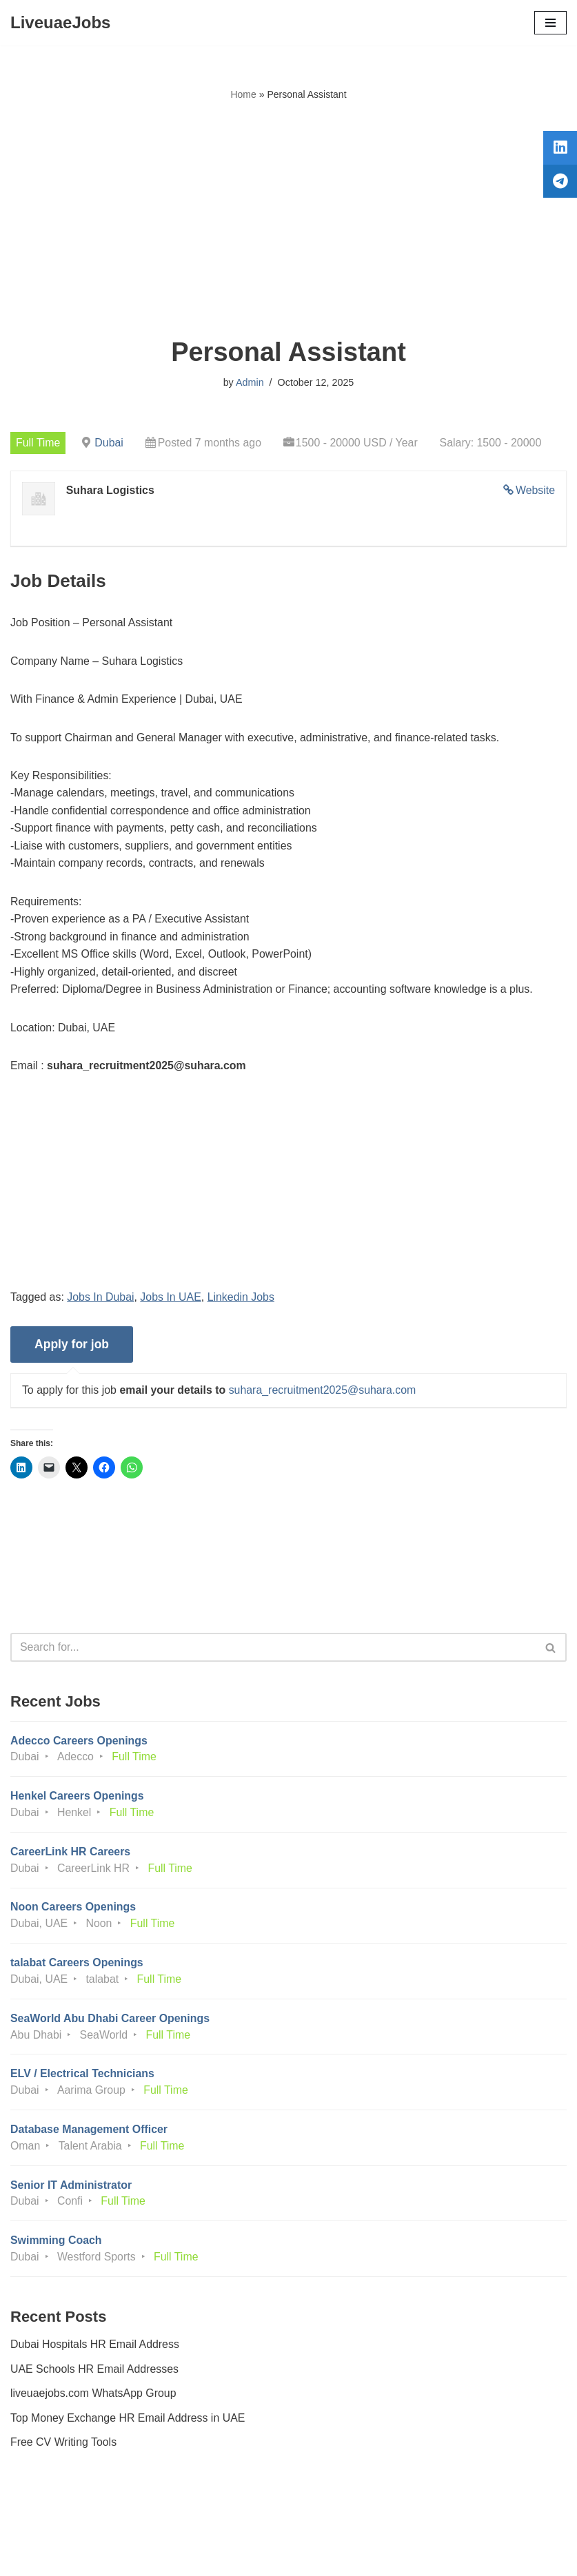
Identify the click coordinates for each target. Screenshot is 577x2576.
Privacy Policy (47, 2527)
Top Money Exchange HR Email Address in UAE (128, 2423)
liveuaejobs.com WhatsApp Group (93, 2398)
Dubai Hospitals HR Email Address (95, 2350)
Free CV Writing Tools (63, 2447)
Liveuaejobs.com (236, 2555)
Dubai (109, 443)
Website (535, 490)
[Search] (273, 1650)
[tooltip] (558, 149)
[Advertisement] (288, 219)
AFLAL (365, 2555)
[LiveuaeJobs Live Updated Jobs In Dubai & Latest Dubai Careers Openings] (60, 23)
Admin (250, 382)
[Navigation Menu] (550, 22)
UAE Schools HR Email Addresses (94, 2374)
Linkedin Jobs (242, 1299)
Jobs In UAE (171, 1299)
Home (243, 94)
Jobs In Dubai (101, 1299)
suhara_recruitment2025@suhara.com (324, 1393)
